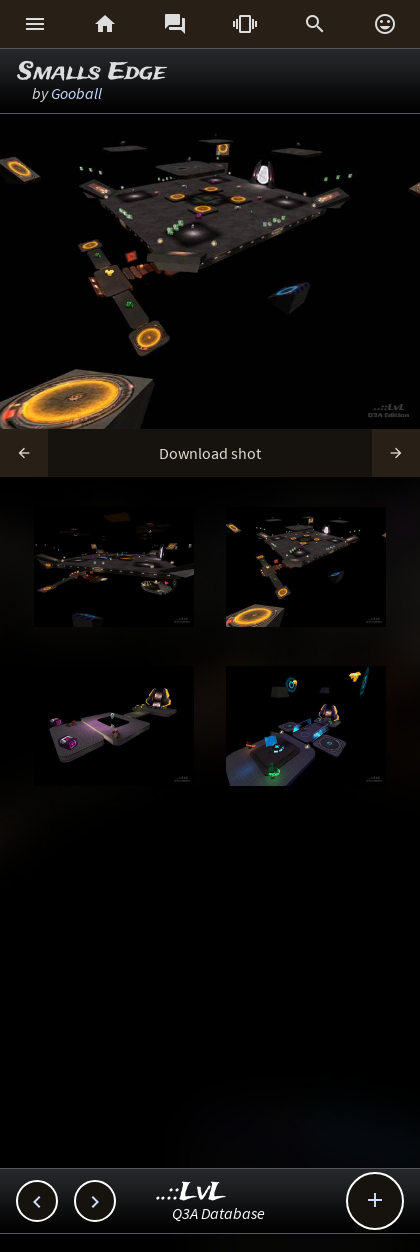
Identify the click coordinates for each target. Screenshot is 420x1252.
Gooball (76, 93)
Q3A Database (218, 1213)
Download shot (210, 453)
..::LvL (191, 1192)
